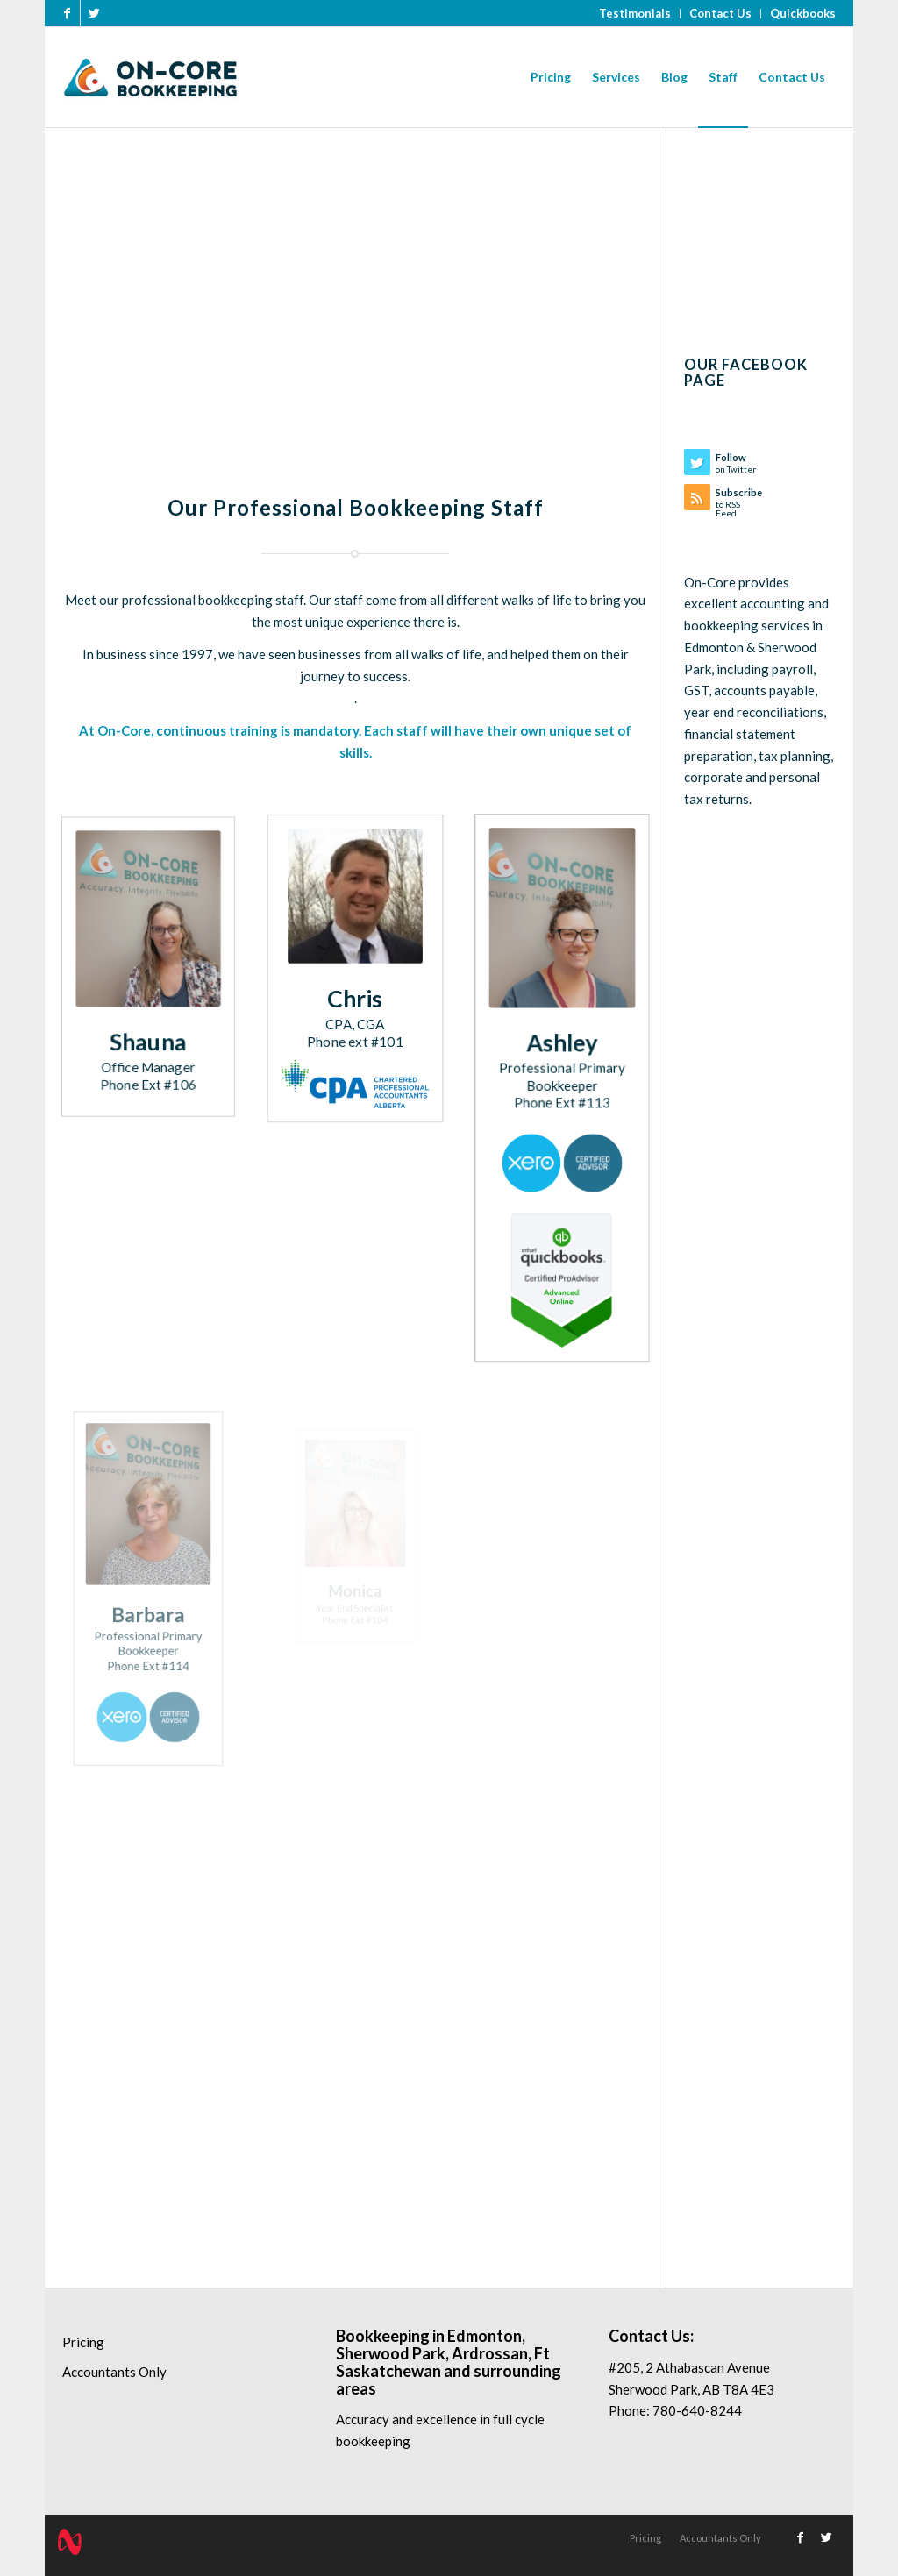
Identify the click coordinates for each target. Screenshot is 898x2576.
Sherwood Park (390, 2353)
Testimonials (635, 13)
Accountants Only (114, 2372)
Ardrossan (490, 2353)
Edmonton (484, 2335)
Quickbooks (803, 13)
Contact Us (720, 13)
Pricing (83, 2342)
